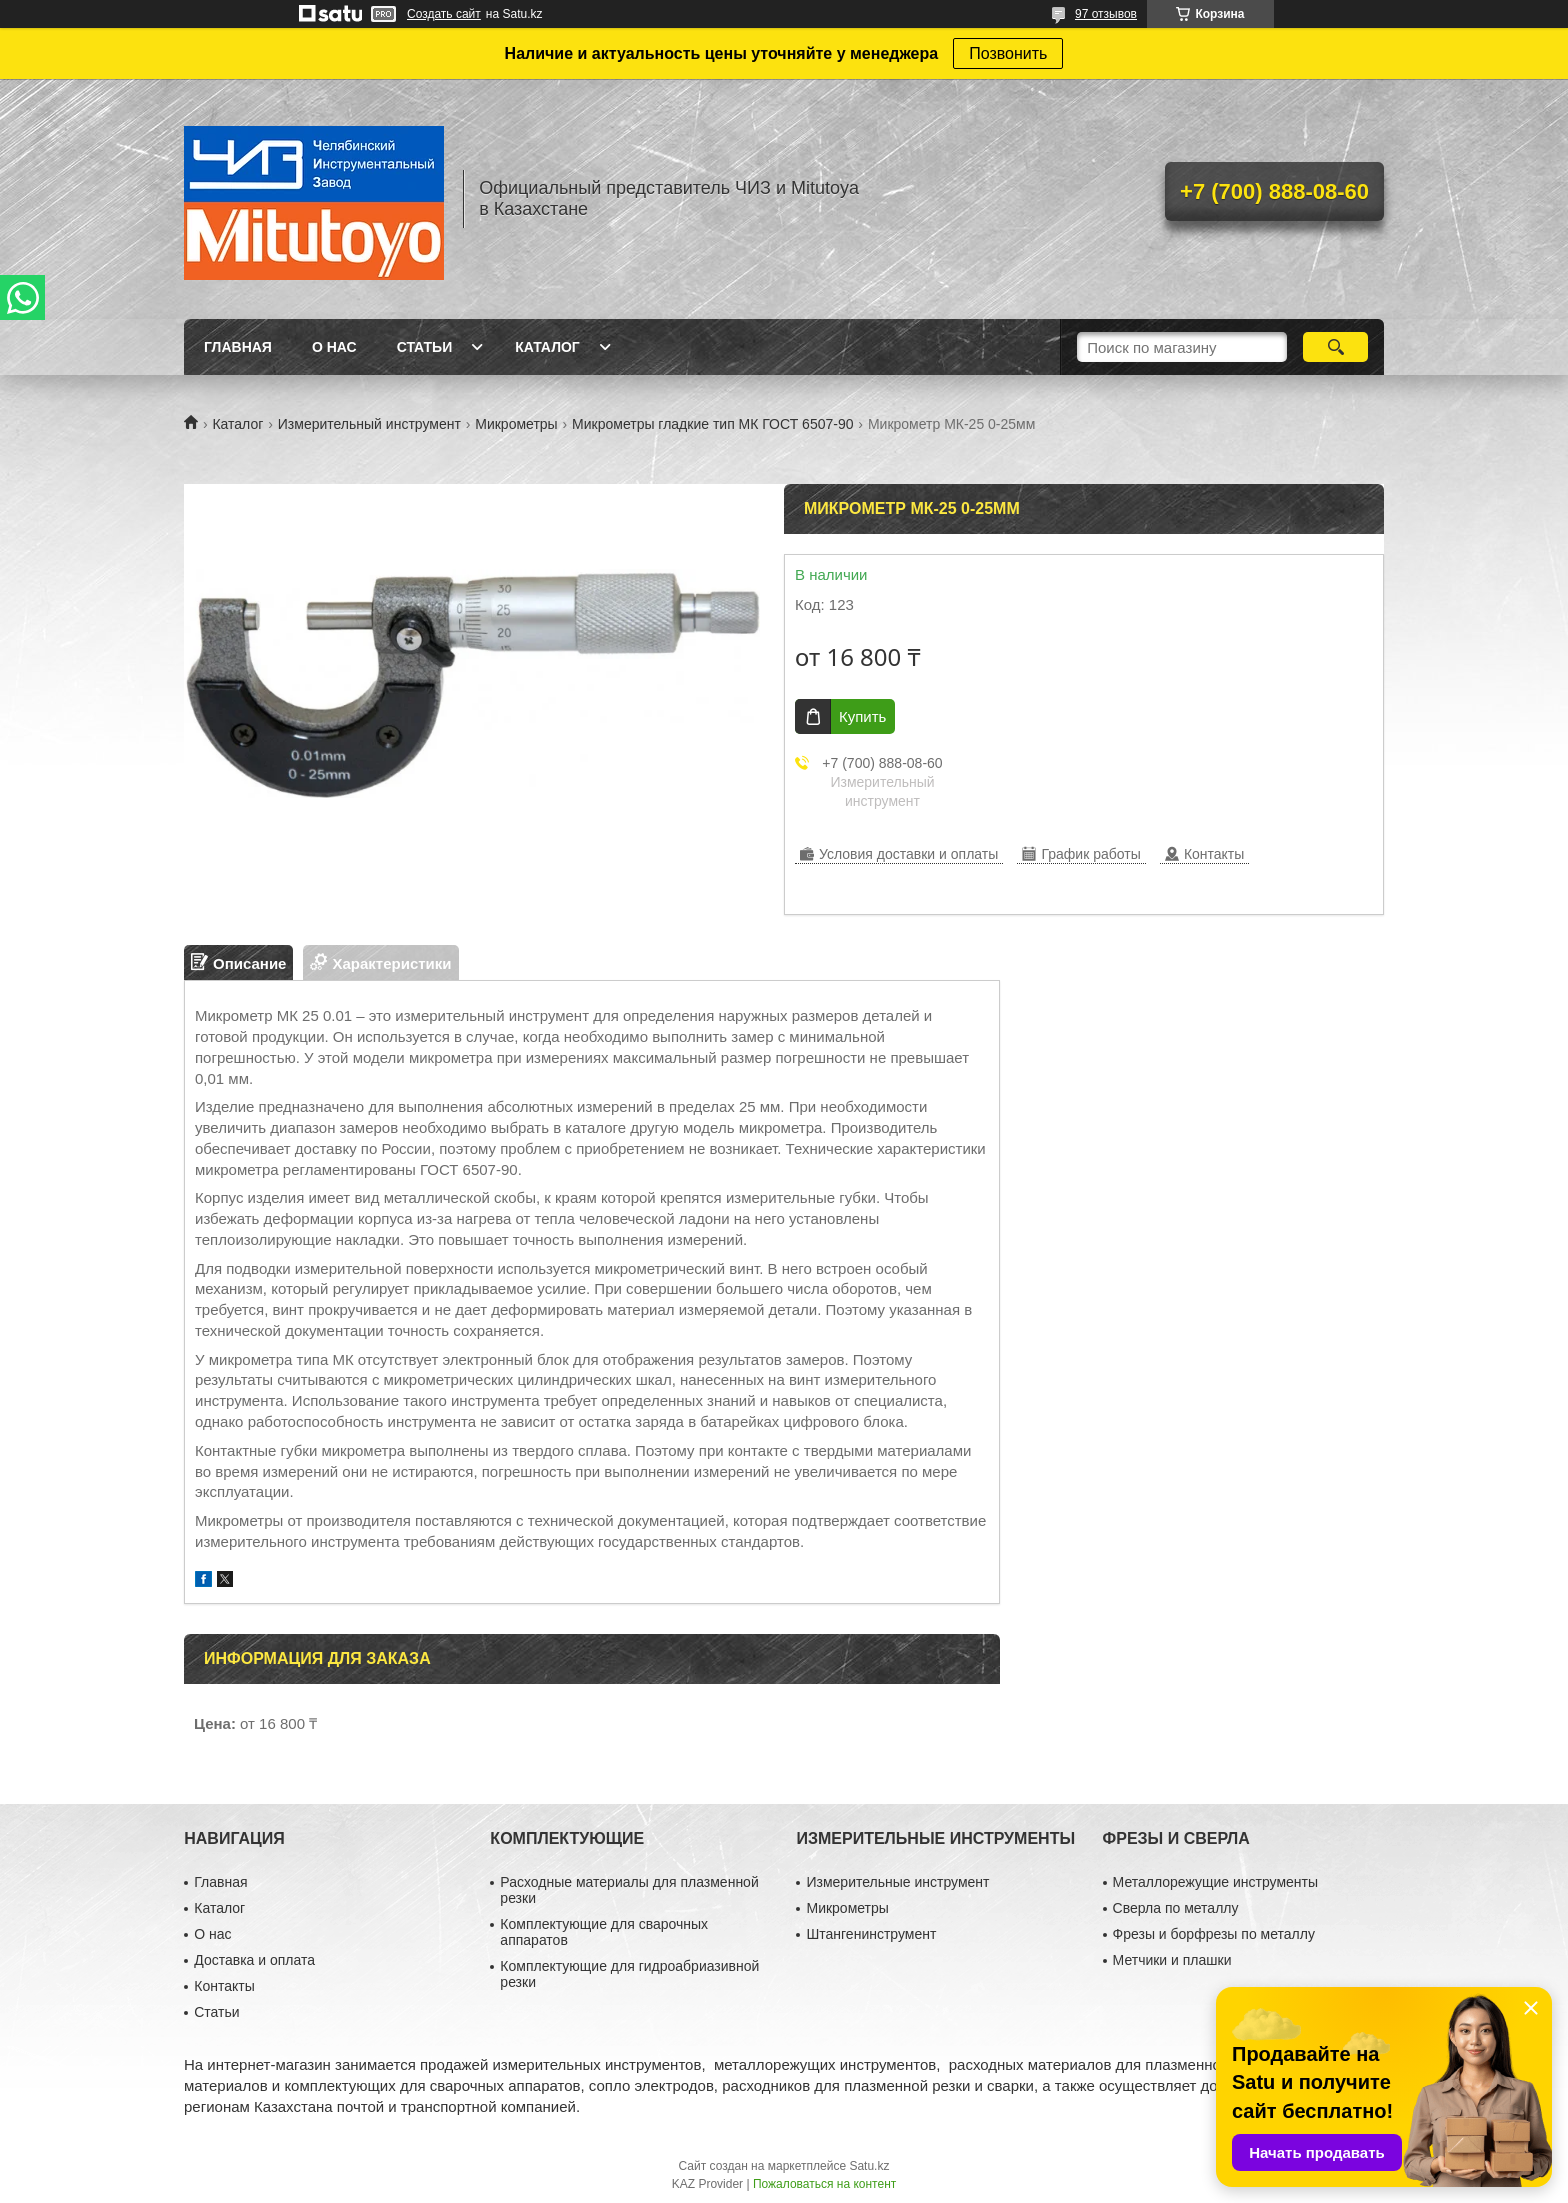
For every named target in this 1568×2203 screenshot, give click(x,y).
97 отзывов (1106, 14)
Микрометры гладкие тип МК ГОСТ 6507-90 (712, 424)
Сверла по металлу (1176, 1908)
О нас (334, 347)
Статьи (425, 347)
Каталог (547, 347)
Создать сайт (444, 14)
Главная (238, 347)
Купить (862, 716)
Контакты (224, 1986)
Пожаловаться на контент (824, 2184)
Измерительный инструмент (369, 424)
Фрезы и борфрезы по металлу (1214, 1934)
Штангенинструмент (871, 1934)
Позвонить (1008, 53)
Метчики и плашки (1172, 1960)
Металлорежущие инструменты (1215, 1882)
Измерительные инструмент (897, 1882)
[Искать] (1335, 347)
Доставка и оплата (254, 1960)
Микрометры (516, 424)
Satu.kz (869, 2166)
